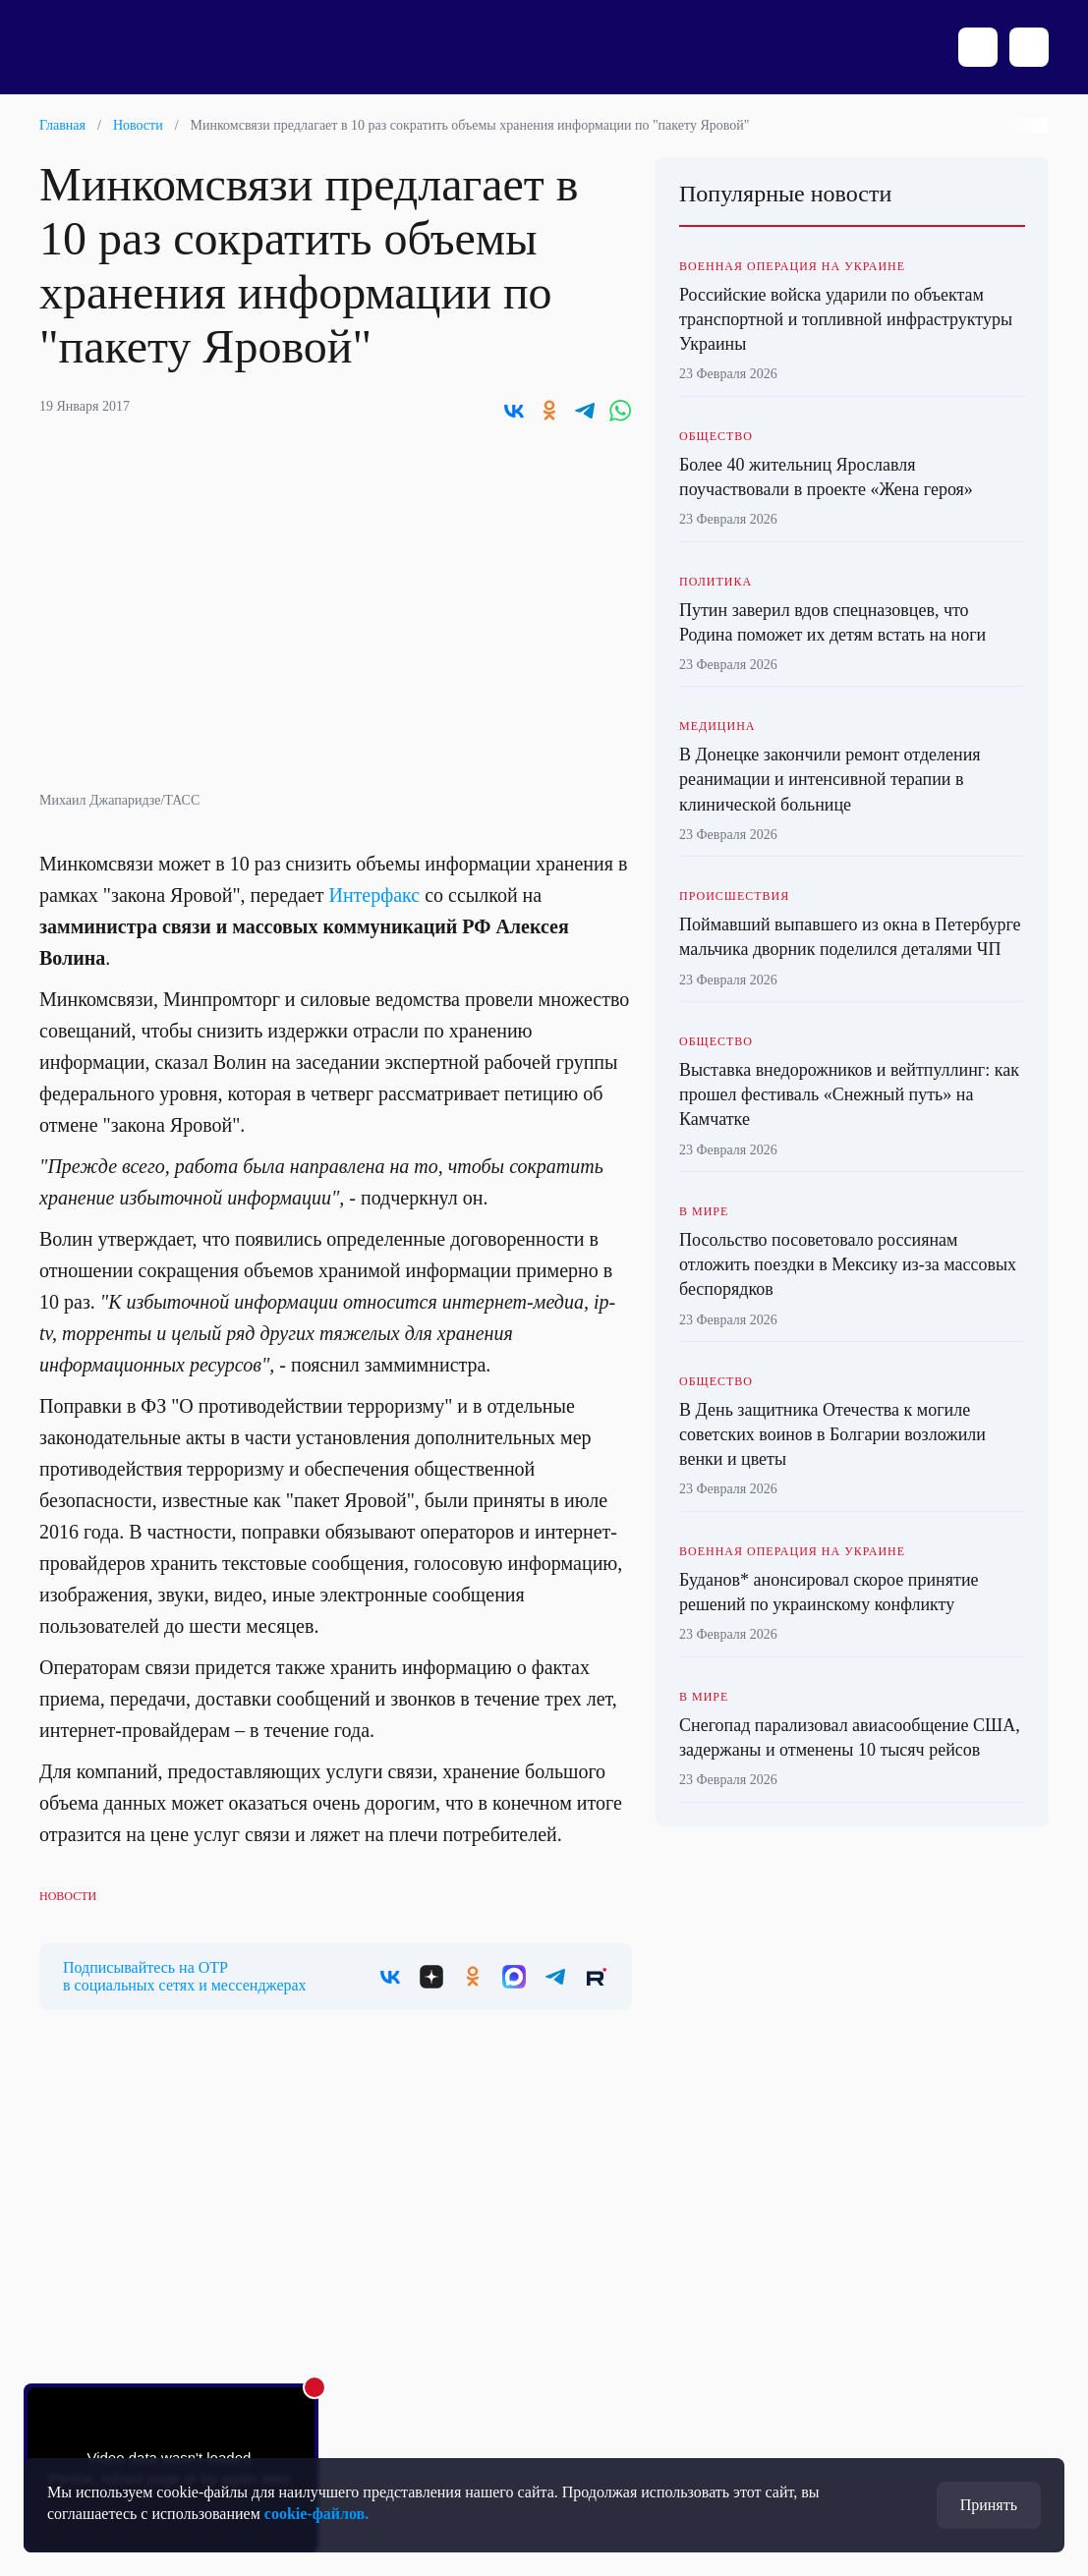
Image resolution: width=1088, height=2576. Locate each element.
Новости (138, 125)
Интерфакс (374, 895)
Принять (988, 2504)
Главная (62, 125)
